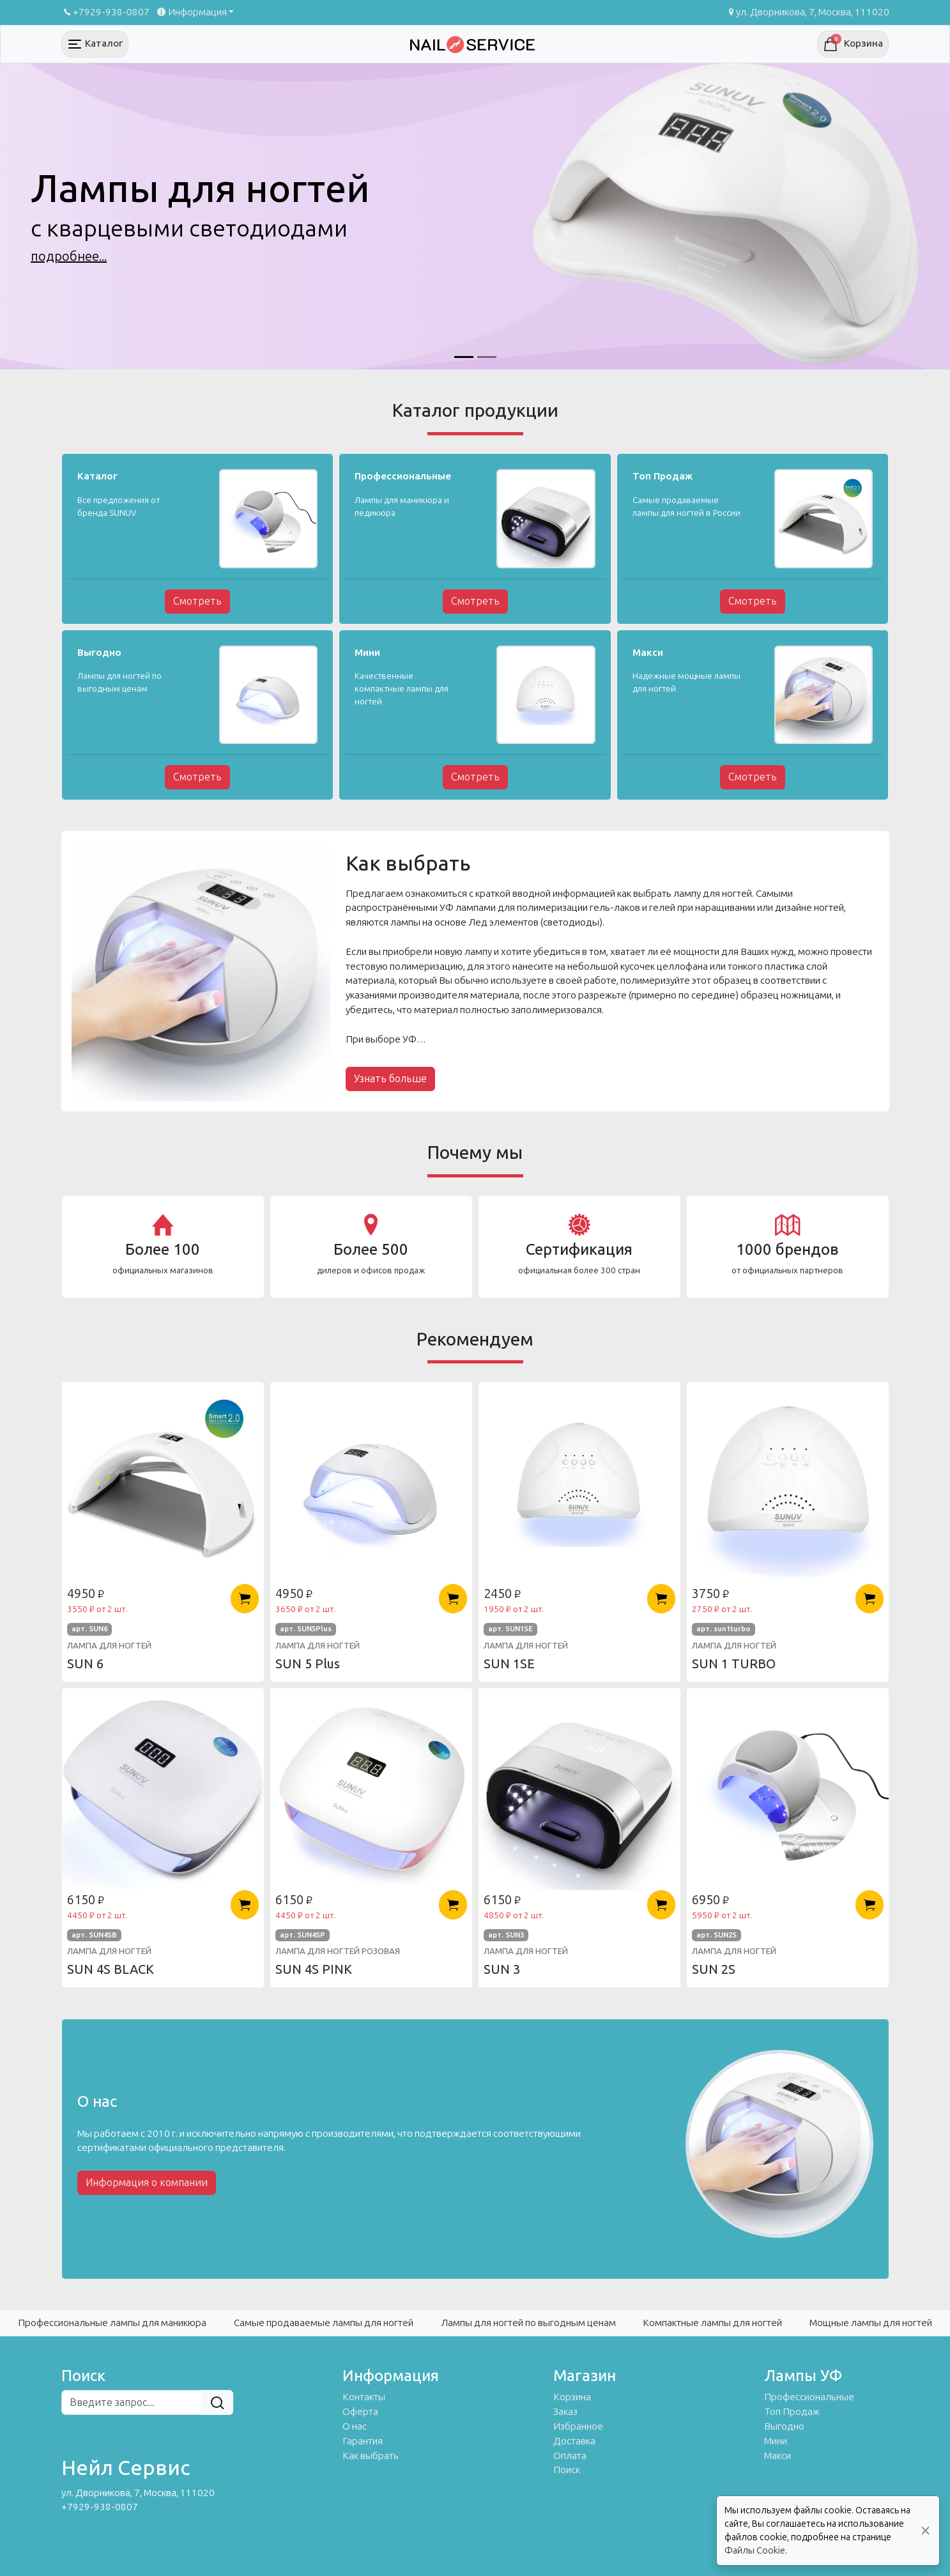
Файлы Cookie (754, 2550)
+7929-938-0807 (105, 12)
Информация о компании (147, 2182)
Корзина (572, 2397)
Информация (191, 12)
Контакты (363, 2397)
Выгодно (784, 2426)
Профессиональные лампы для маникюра (112, 2323)
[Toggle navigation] (94, 44)
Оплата (569, 2456)
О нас (354, 2426)
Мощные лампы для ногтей (870, 2323)
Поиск (566, 2470)
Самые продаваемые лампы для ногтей (323, 2323)
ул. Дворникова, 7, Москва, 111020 (807, 12)
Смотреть (197, 601)
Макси (777, 2456)
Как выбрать (370, 2456)
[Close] (925, 2531)
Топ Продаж (792, 2411)
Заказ (565, 2411)
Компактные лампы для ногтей (712, 2323)
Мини (775, 2441)
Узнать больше (390, 1079)
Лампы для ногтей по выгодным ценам (528, 2323)
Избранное (578, 2426)
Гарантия (362, 2441)
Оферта (360, 2411)
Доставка (574, 2441)
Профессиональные (809, 2397)
